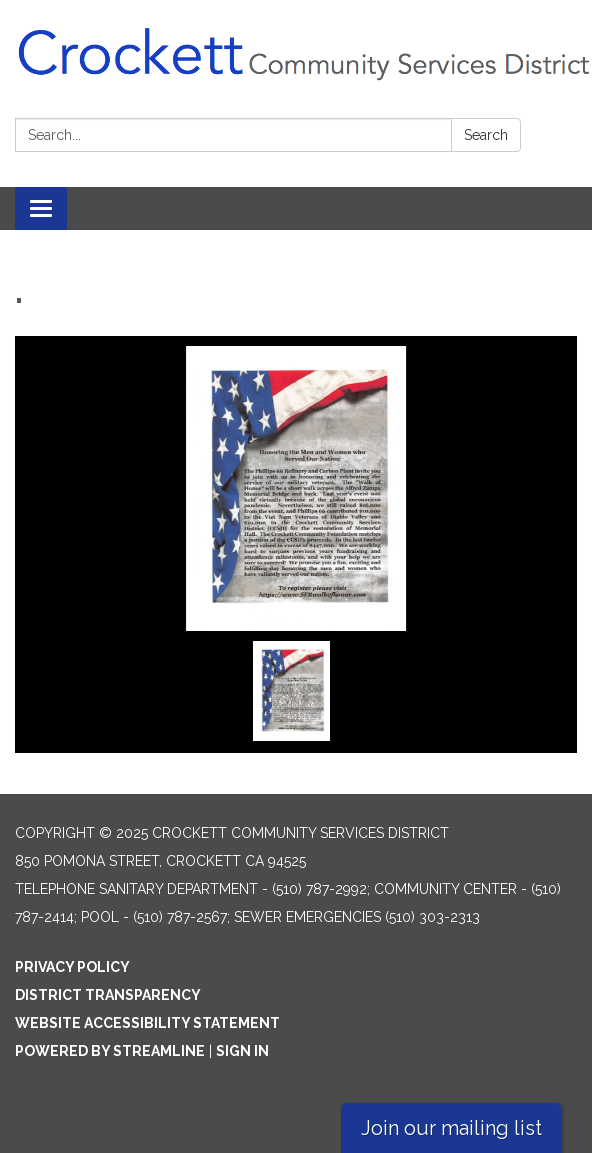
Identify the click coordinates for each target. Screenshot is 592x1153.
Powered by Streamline (110, 1051)
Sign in (242, 1051)
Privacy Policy (72, 967)
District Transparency (108, 995)
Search (486, 135)
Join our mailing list (451, 1128)
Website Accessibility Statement (147, 1023)
